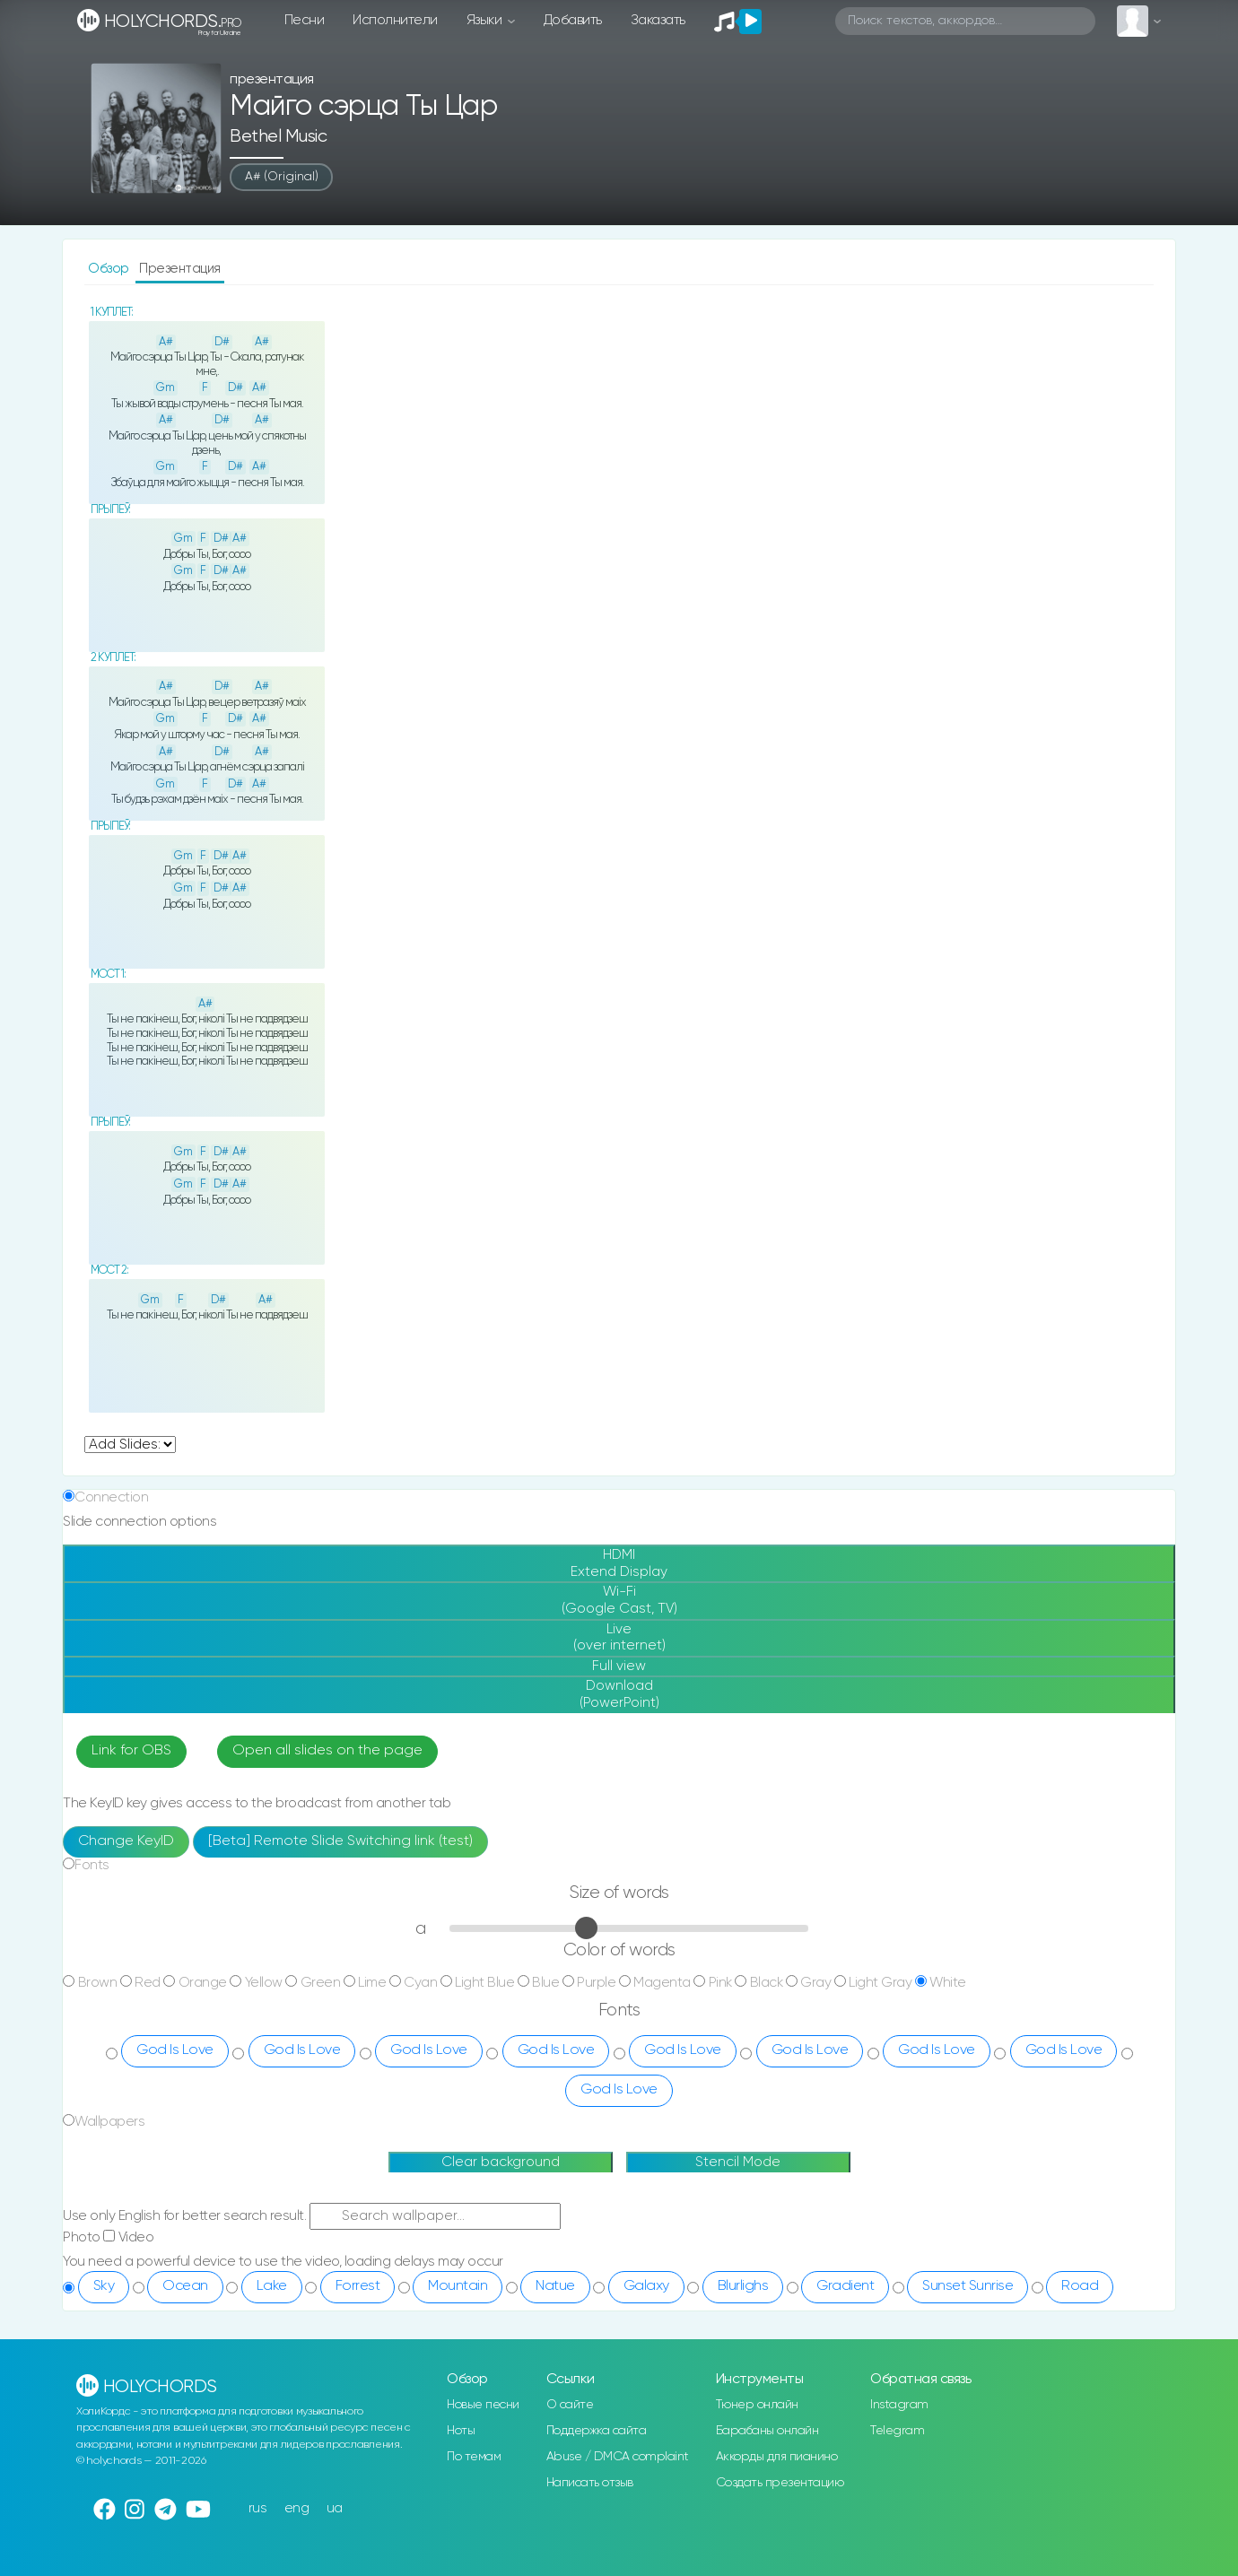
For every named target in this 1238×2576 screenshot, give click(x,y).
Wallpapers (109, 2121)
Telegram (897, 2430)
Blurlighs (743, 2286)
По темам (474, 2456)
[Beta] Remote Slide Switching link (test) (340, 1841)
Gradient (845, 2286)
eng (297, 2508)
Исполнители (395, 20)
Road (1079, 2286)
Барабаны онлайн (767, 2430)
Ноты (461, 2430)
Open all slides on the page (327, 1751)
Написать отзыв (589, 2482)
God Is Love (175, 2050)
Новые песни (483, 2404)
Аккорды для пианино (777, 2456)
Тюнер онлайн (757, 2404)
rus (257, 2508)
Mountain (457, 2286)
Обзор (110, 268)
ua (335, 2508)
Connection (111, 1497)
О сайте (570, 2404)
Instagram (899, 2404)
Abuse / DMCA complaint (617, 2456)
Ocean (185, 2286)
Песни (304, 20)
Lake (272, 2286)
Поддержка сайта (596, 2430)
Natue (555, 2286)
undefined (130, 1444)
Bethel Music (278, 136)
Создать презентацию (780, 2482)
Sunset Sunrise (967, 2286)
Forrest (358, 2286)
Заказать (658, 20)
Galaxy (646, 2286)
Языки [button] (485, 20)
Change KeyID (126, 1841)
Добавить (573, 20)
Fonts (91, 1865)
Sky (104, 2286)
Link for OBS (131, 1751)
